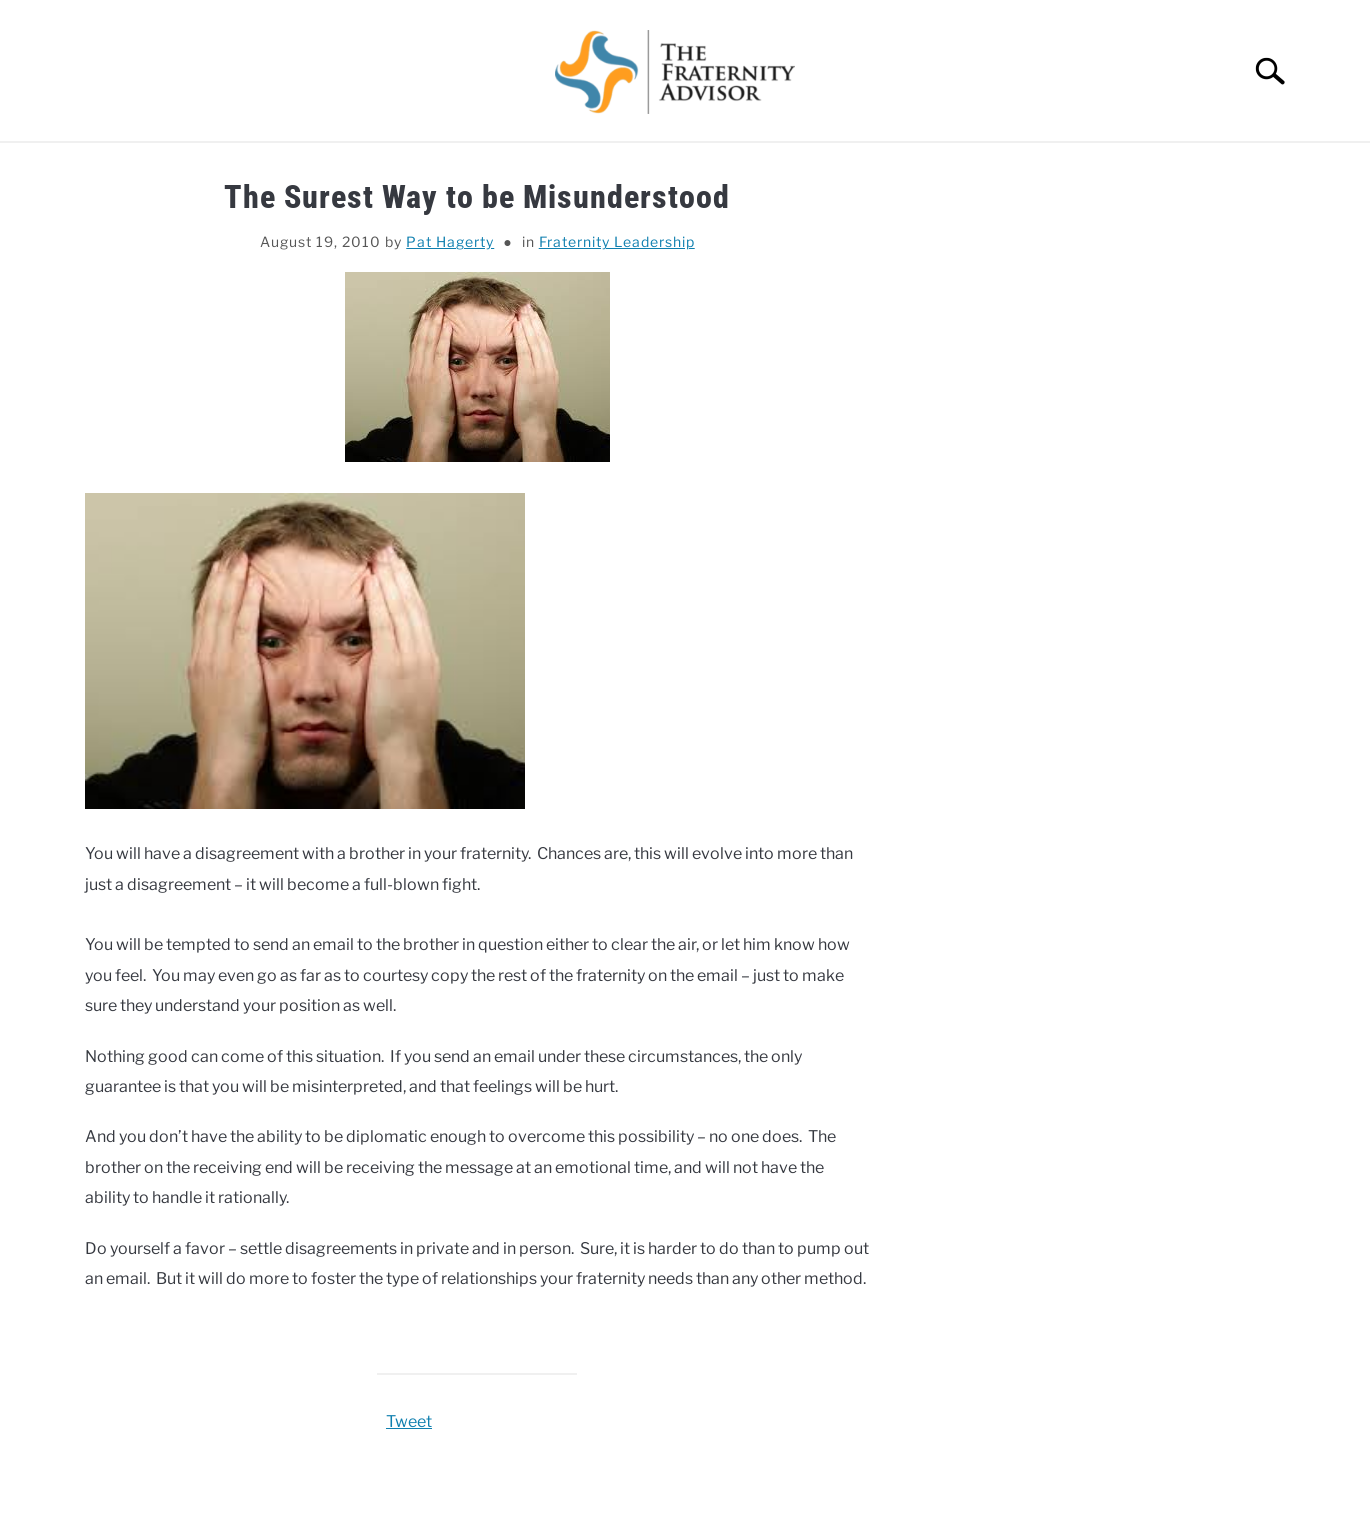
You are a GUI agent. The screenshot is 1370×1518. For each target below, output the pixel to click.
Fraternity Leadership (617, 241)
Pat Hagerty (450, 241)
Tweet (409, 1421)
